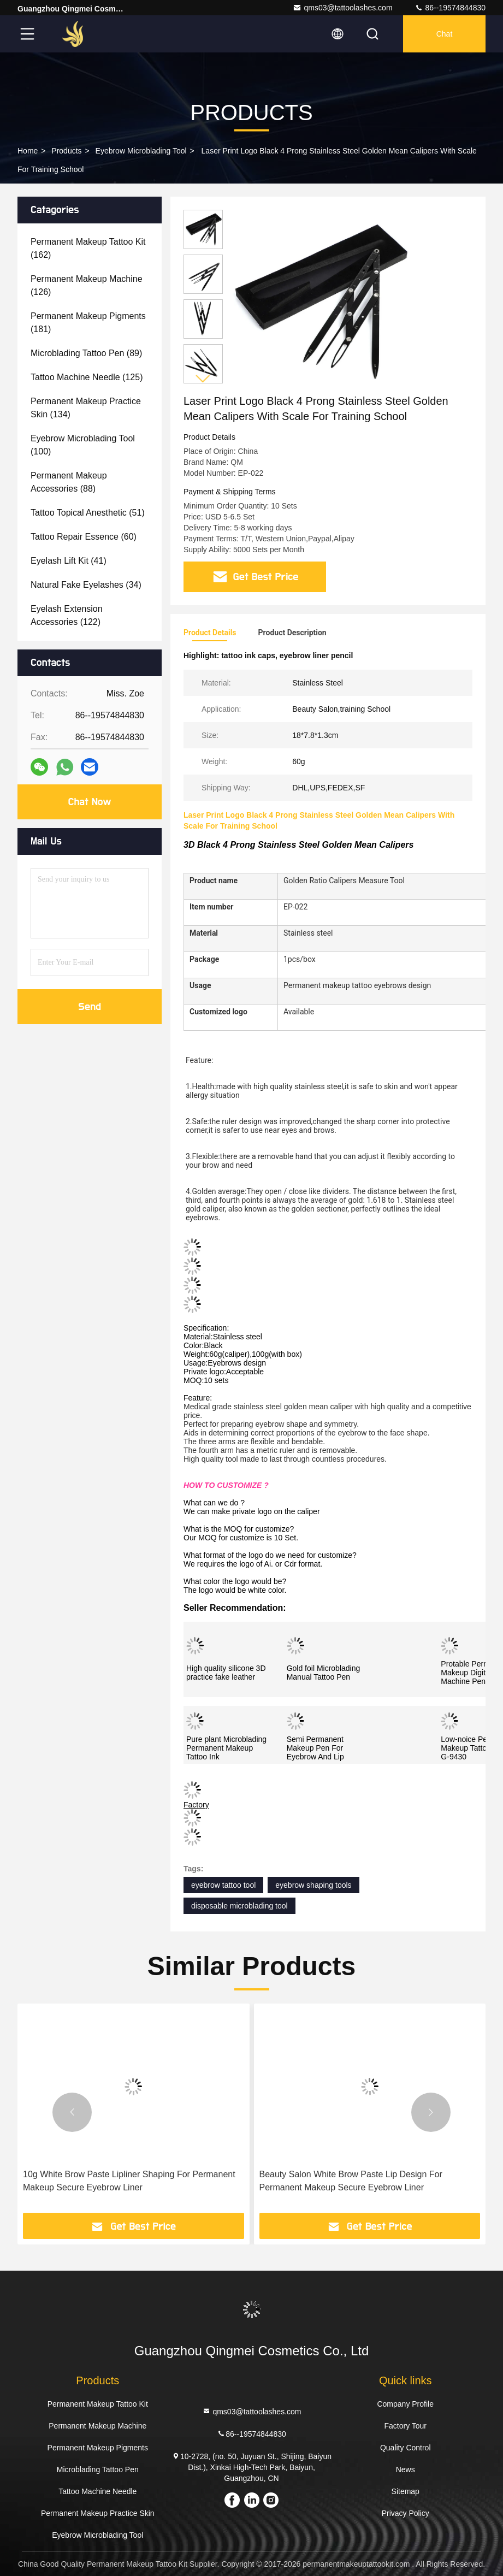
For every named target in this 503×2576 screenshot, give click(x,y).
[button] (203, 378)
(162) (88, 248)
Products (66, 150)
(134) (86, 408)
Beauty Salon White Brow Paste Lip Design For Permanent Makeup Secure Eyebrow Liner (350, 2181)
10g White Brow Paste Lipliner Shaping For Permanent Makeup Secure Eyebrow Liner (129, 2181)
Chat (444, 33)
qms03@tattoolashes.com (342, 7)
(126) (87, 285)
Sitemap (405, 2491)
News (405, 2469)
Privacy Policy (405, 2513)
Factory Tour (405, 2425)
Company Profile (405, 2404)
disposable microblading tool (239, 1905)
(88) (69, 482)
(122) (67, 615)
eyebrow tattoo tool (223, 1885)
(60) (84, 536)
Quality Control (405, 2447)
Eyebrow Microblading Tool (141, 150)
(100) (83, 445)
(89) (86, 353)
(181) (88, 322)
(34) (86, 584)
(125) (87, 377)
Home (27, 150)
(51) (88, 512)
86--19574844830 (450, 7)
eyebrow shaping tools (313, 1885)
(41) (68, 560)
